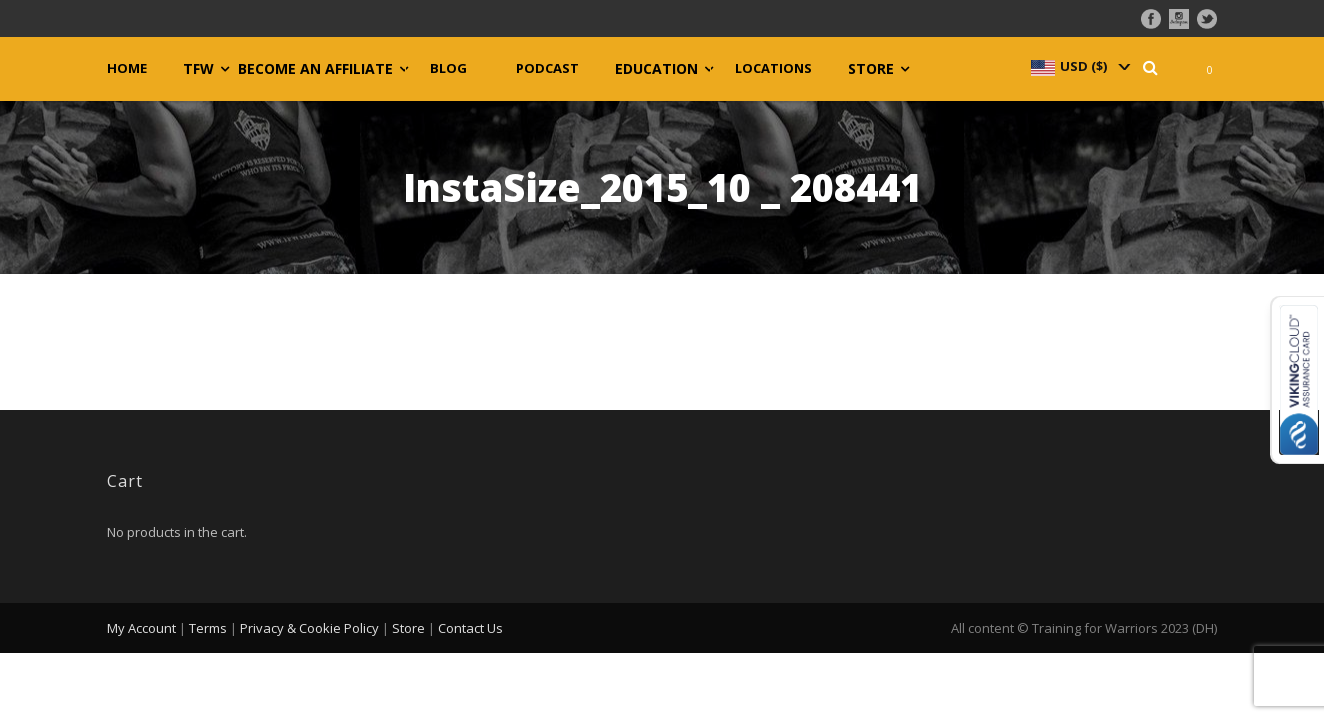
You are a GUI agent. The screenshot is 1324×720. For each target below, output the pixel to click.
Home (127, 68)
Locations (773, 68)
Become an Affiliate (315, 69)
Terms (208, 628)
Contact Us (470, 628)
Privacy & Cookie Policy (309, 628)
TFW (198, 69)
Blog (448, 68)
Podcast (547, 68)
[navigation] (1079, 66)
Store (871, 69)
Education (656, 69)
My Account (141, 628)
